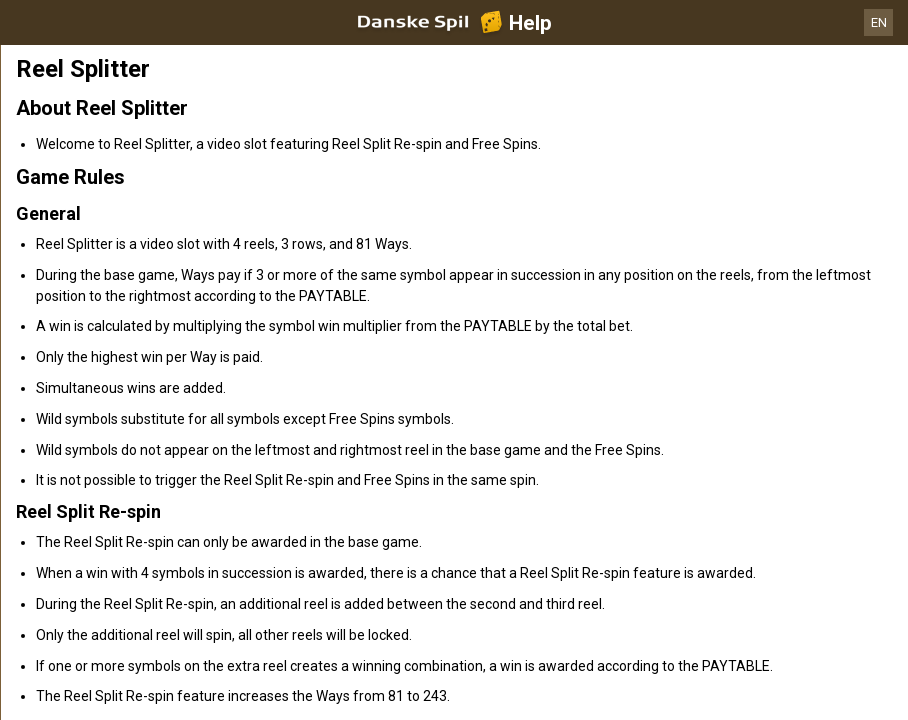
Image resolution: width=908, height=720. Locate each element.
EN (879, 22)
